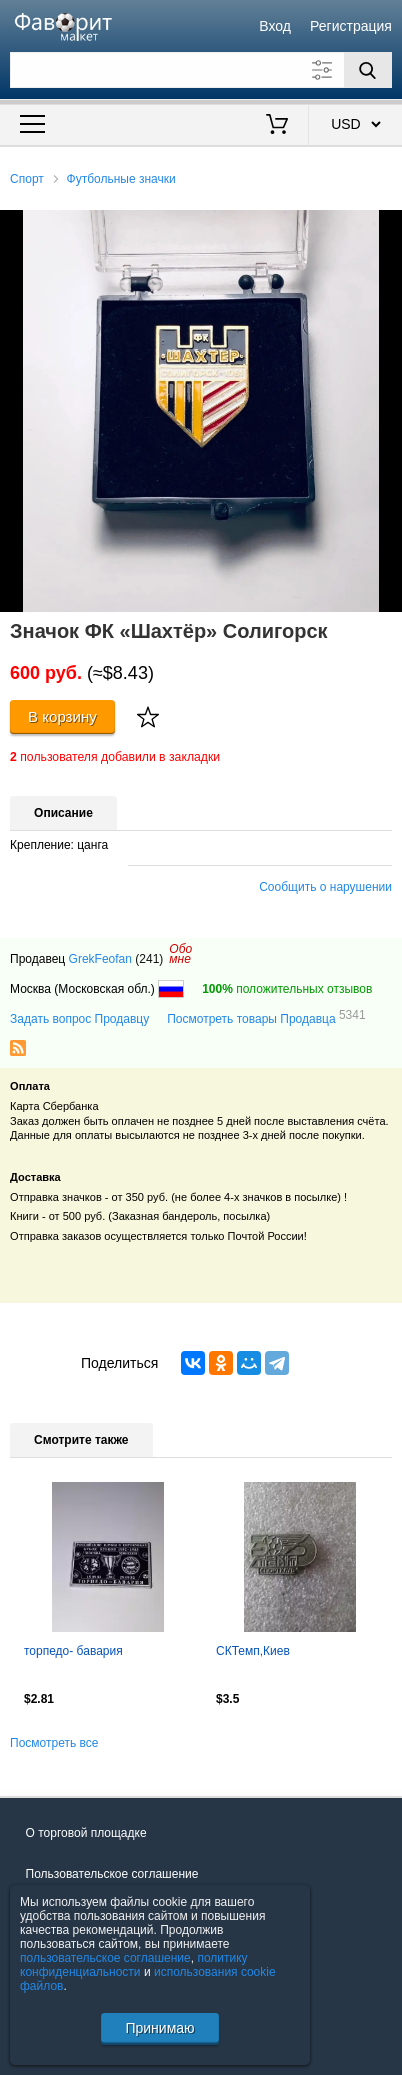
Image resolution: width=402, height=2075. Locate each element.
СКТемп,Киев (253, 1651)
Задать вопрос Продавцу (79, 1019)
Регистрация (351, 26)
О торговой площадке (86, 1833)
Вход (275, 26)
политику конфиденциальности (134, 1965)
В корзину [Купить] (62, 716)
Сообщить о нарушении (325, 887)
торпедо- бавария (73, 1651)
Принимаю (159, 2028)
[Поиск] (368, 70)
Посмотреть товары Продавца (266, 1018)
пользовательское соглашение (105, 1958)
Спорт (27, 179)
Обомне (180, 954)
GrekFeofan (100, 959)
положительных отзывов (287, 989)
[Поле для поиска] (201, 70)
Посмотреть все (54, 1743)
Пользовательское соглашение (112, 1874)
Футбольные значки (121, 179)
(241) (149, 959)
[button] (384, 228)
